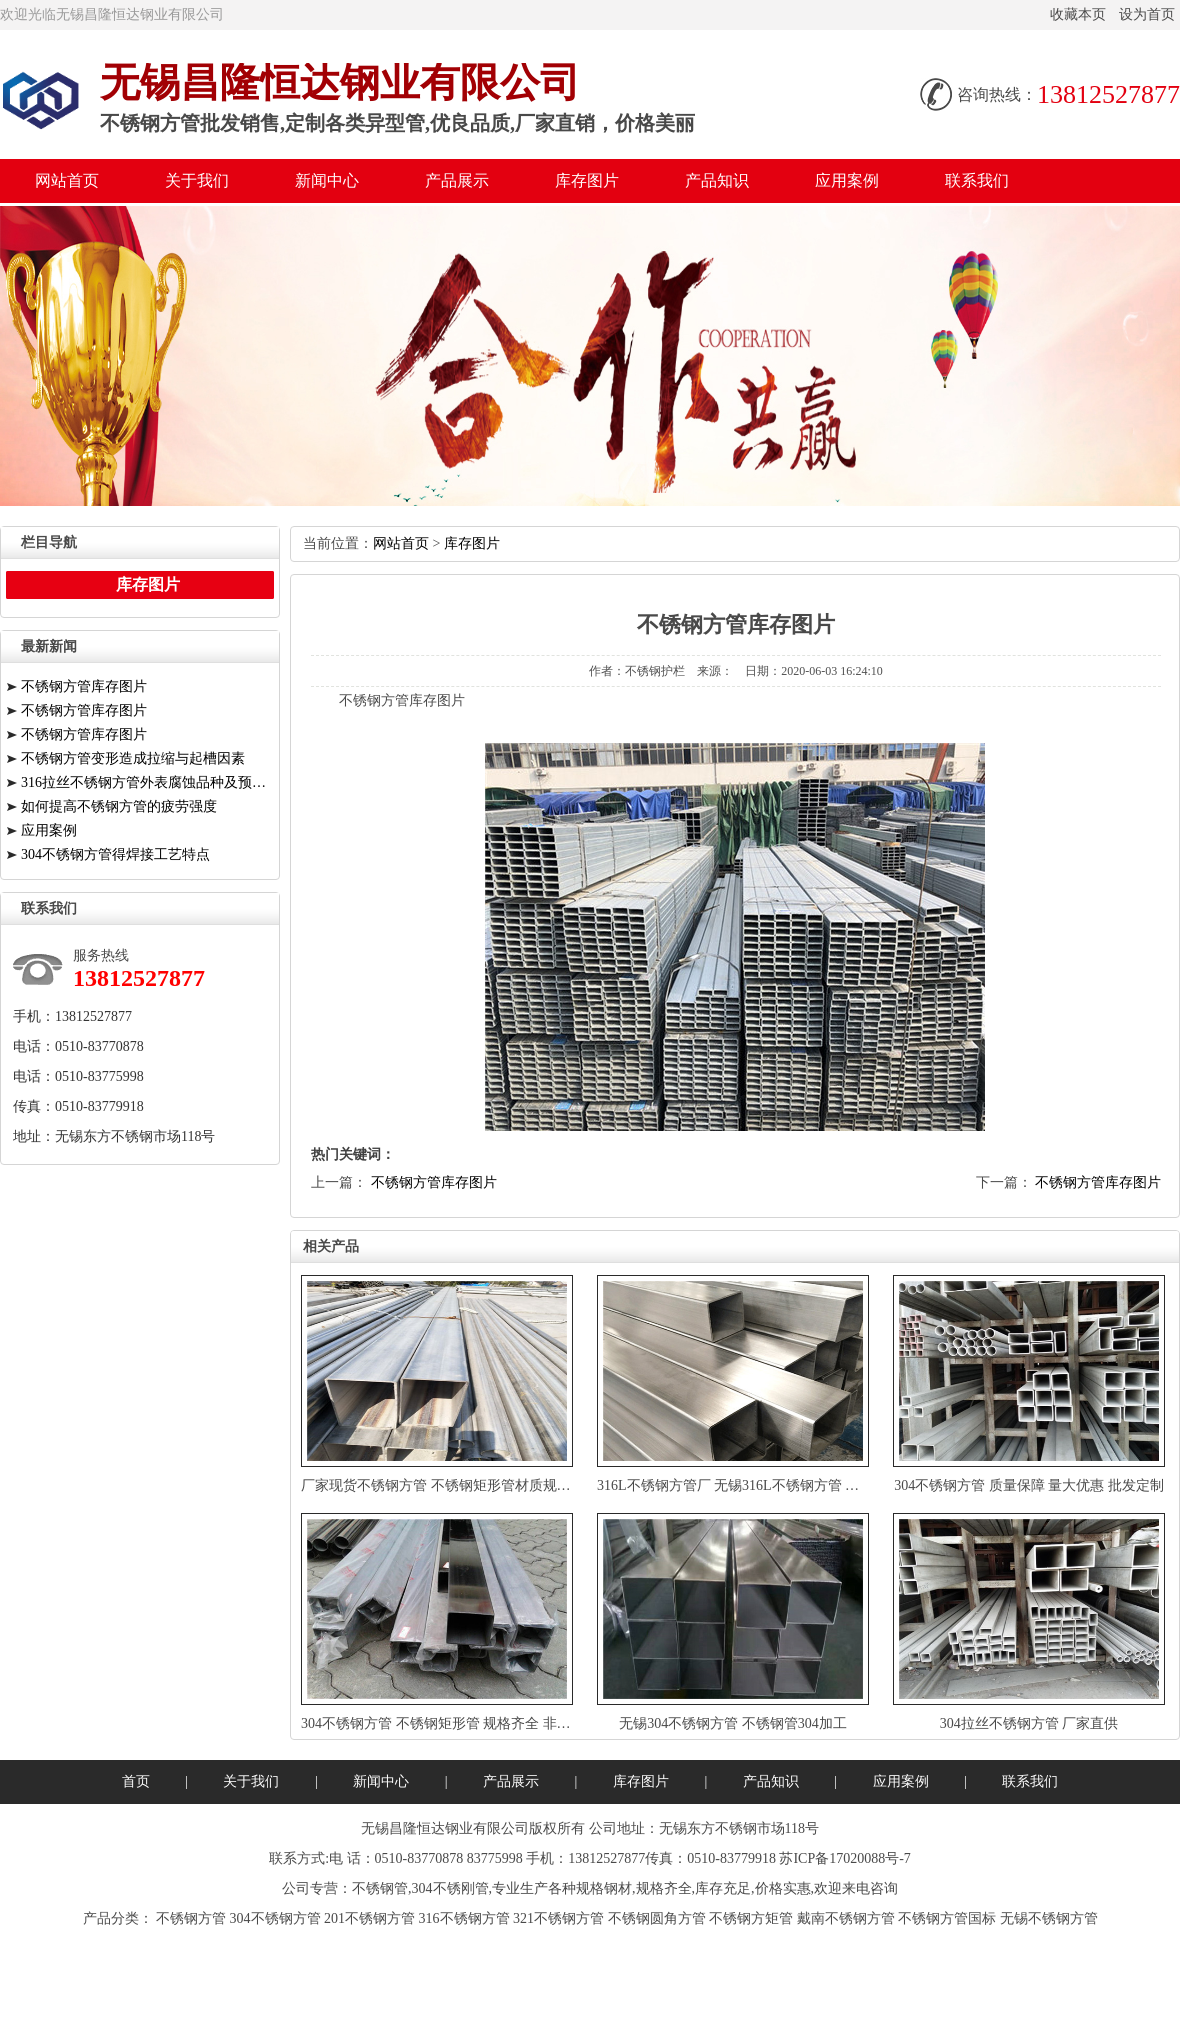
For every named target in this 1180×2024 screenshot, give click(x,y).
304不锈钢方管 (275, 1918)
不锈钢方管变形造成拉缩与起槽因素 (133, 758)
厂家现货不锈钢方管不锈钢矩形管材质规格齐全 (450, 1485)
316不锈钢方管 (464, 1918)
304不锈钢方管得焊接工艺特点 (115, 854)
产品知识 (717, 180)
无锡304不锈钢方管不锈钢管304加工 (733, 1723)
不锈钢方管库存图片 (434, 1182)
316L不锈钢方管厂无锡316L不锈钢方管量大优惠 (749, 1485)
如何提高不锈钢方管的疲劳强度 (119, 806)
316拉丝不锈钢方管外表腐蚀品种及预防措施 (147, 782)
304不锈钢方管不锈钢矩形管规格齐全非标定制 (450, 1723)
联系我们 (977, 180)
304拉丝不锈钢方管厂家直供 (1029, 1723)
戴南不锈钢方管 (846, 1918)
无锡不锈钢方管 (1049, 1918)
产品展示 (457, 180)
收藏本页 (1078, 14)
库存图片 (587, 180)
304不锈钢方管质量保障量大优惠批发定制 (1029, 1485)
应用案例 (847, 180)
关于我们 (197, 180)
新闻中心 (327, 180)
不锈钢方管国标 (947, 1918)
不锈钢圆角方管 (657, 1918)
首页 (136, 1781)
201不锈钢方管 (369, 1918)
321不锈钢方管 (558, 1918)
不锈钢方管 (191, 1918)
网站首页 (67, 180)
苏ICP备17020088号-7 (844, 1858)
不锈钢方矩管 (751, 1918)
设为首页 (1147, 14)
